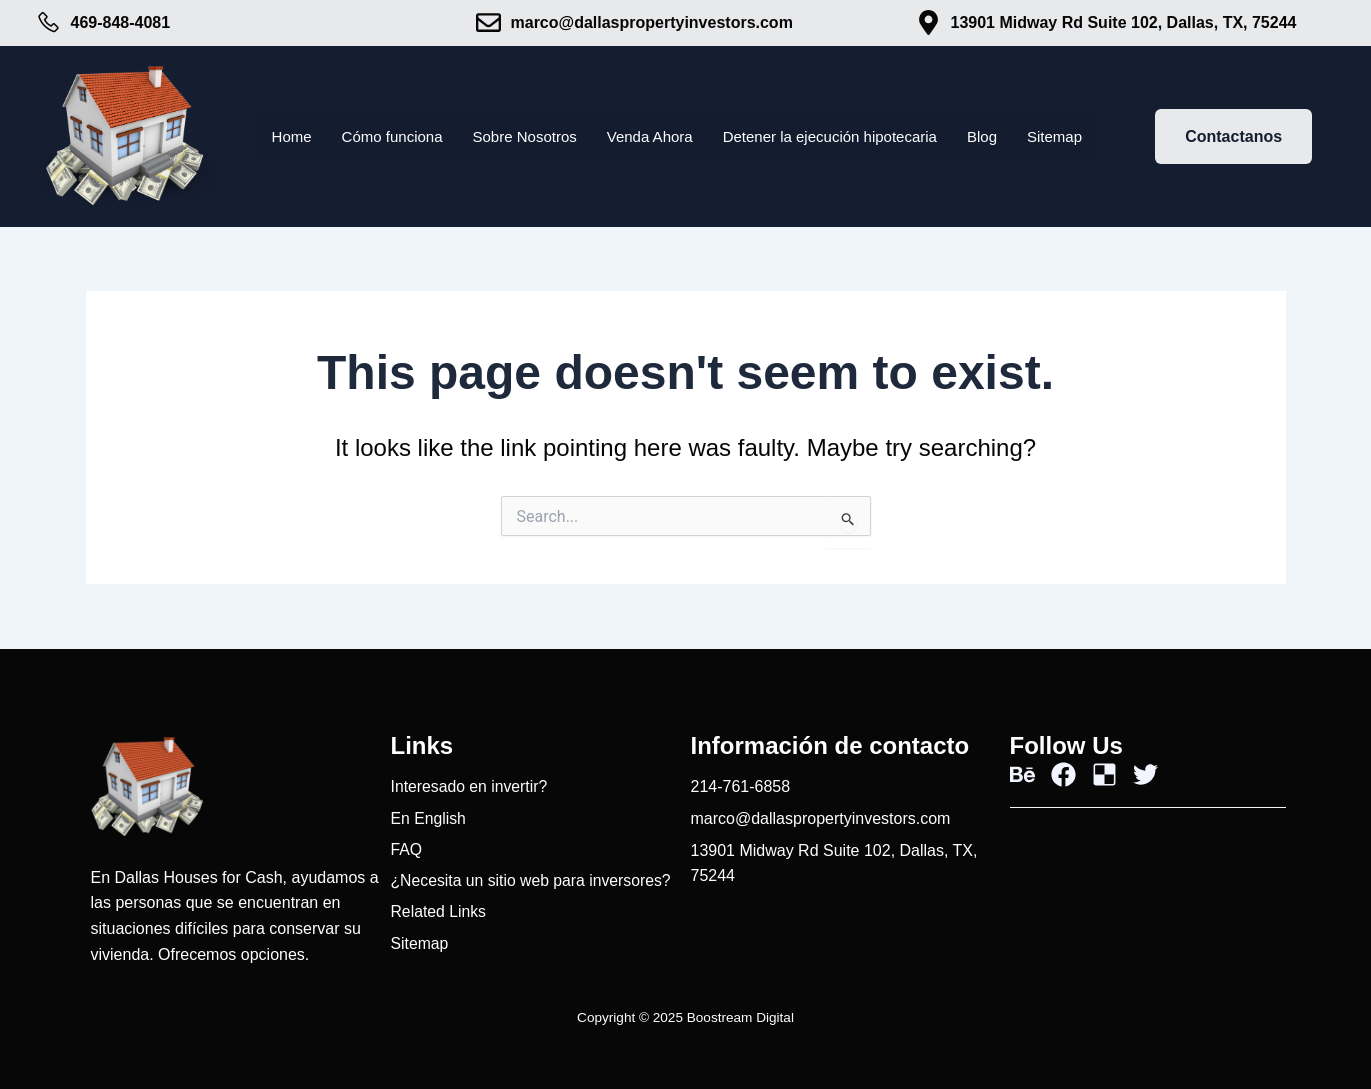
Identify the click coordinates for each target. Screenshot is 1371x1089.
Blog (998, 136)
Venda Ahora (648, 136)
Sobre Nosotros (516, 136)
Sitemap (1073, 136)
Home (272, 136)
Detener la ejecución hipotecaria (838, 136)
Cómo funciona (377, 136)
